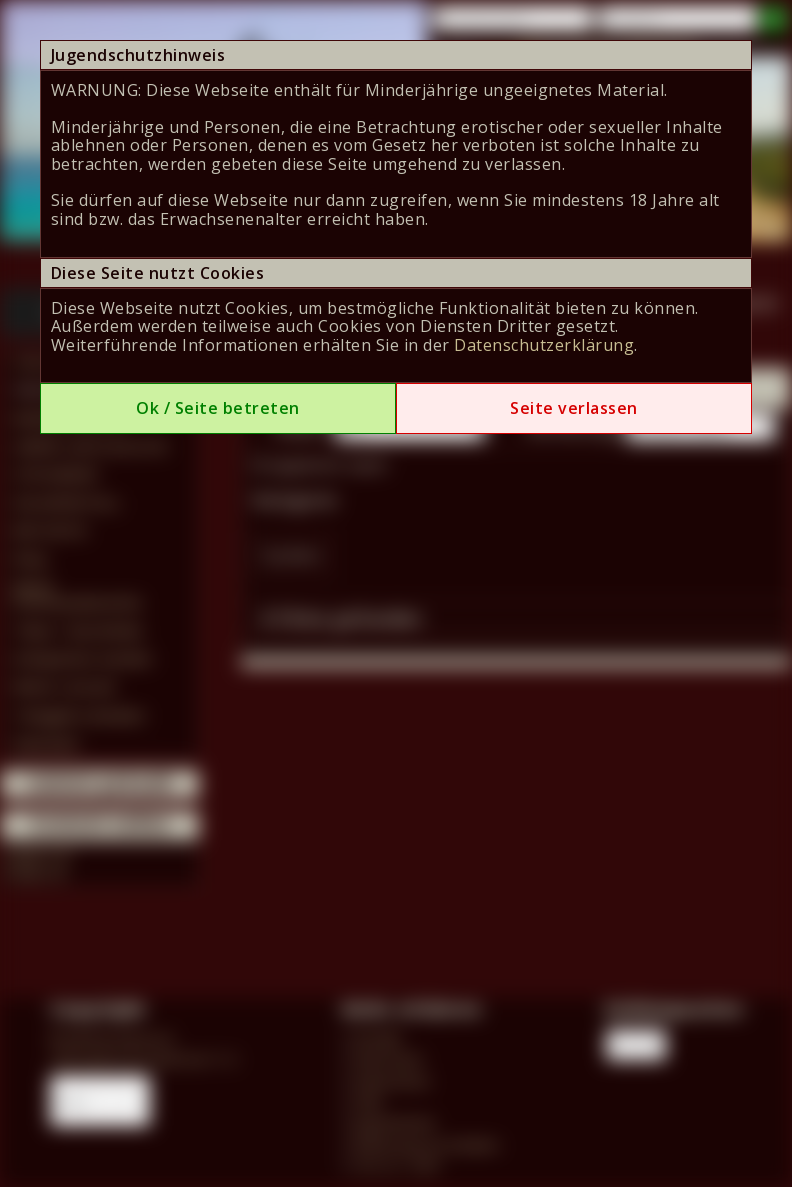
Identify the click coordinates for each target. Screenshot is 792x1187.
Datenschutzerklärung (544, 345)
